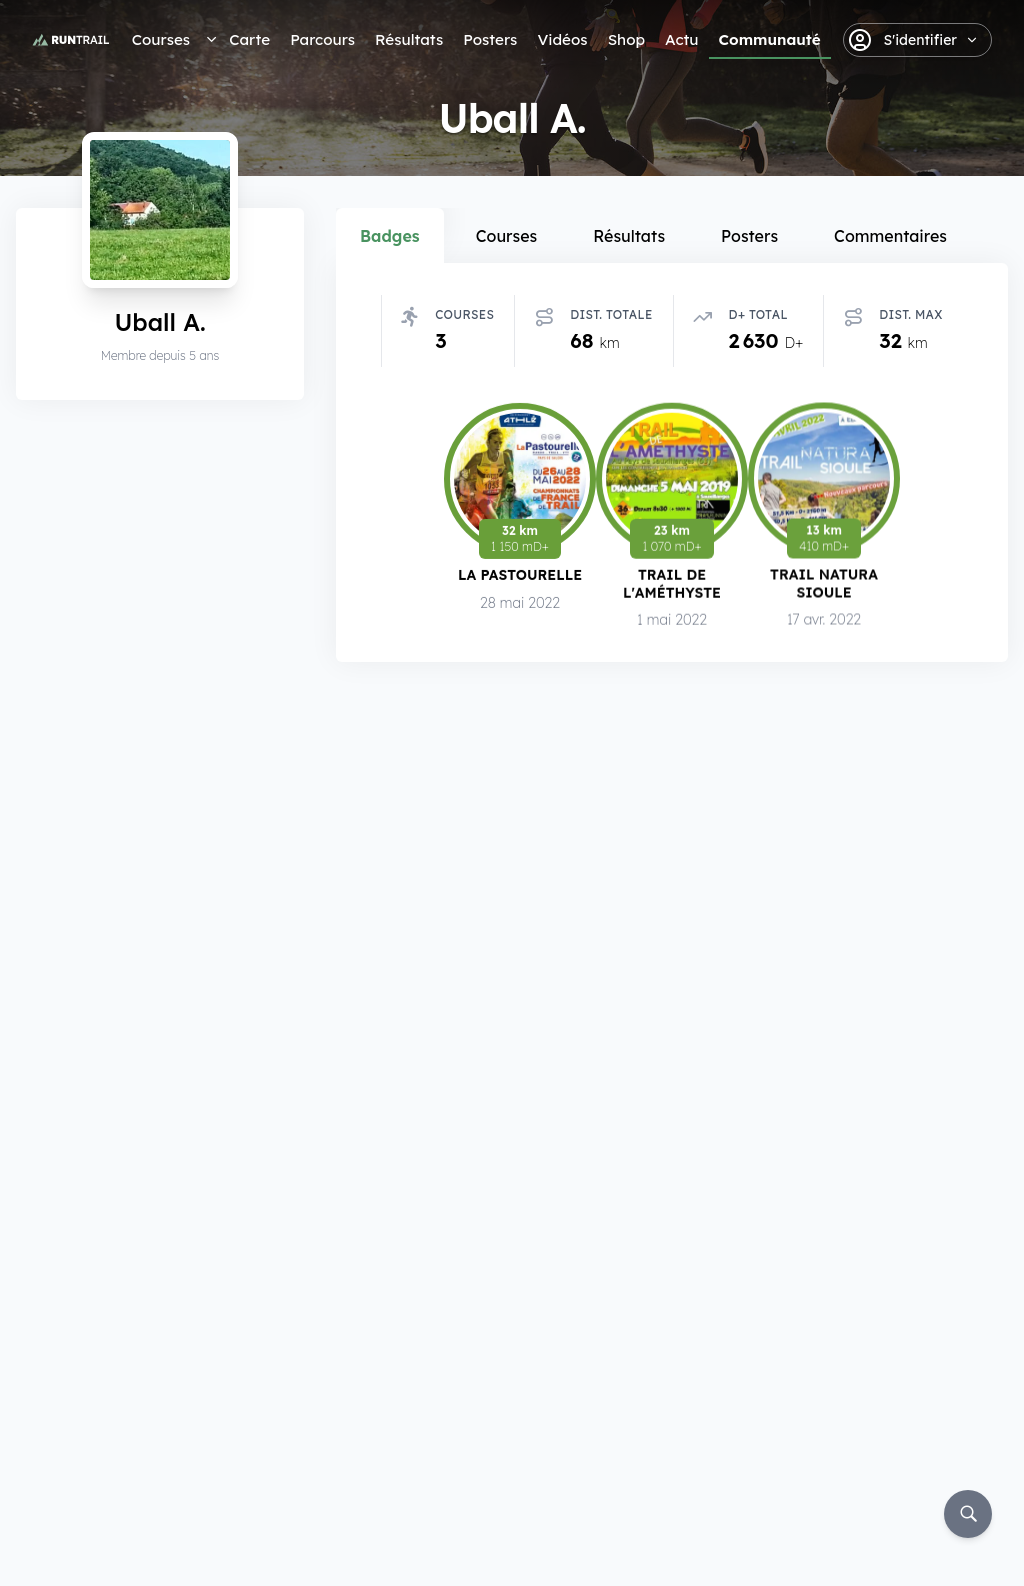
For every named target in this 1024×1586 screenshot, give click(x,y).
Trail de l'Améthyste (672, 583)
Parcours (322, 39)
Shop (626, 39)
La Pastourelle (520, 574)
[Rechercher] (968, 1514)
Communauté (770, 39)
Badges (390, 236)
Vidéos (562, 39)
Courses (161, 39)
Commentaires (890, 236)
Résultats (409, 39)
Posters (490, 39)
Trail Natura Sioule (824, 584)
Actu (681, 39)
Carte (249, 39)
